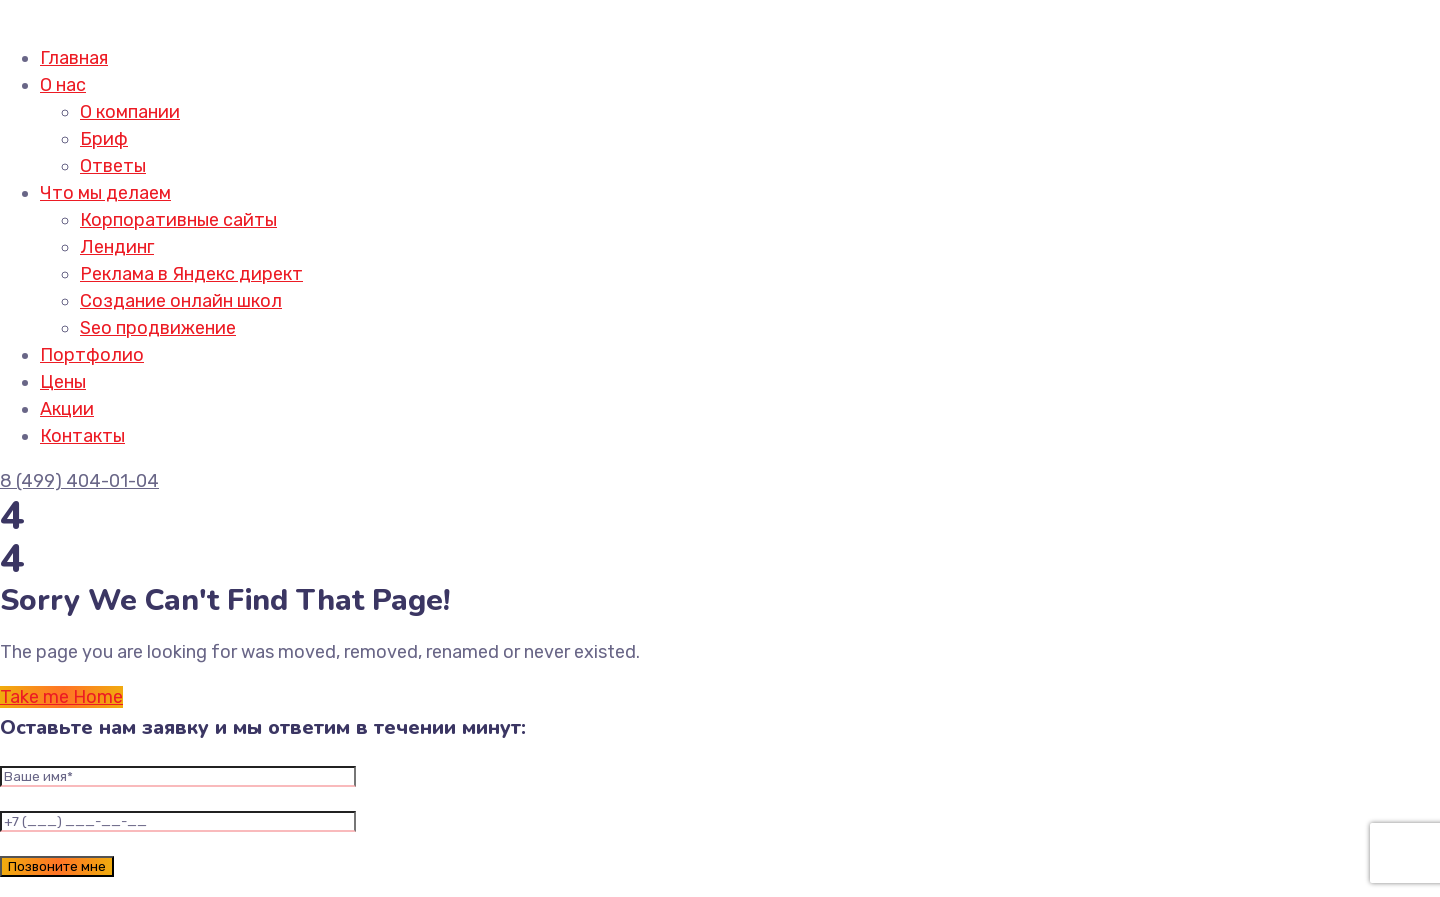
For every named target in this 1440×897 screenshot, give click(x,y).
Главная (74, 58)
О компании (130, 112)
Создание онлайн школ (181, 301)
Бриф (104, 139)
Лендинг (117, 247)
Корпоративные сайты (178, 220)
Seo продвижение (158, 328)
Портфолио (92, 355)
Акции (67, 409)
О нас (63, 85)
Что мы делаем (105, 193)
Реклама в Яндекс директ (191, 274)
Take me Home (61, 697)
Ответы (113, 166)
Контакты (82, 436)
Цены (63, 382)
